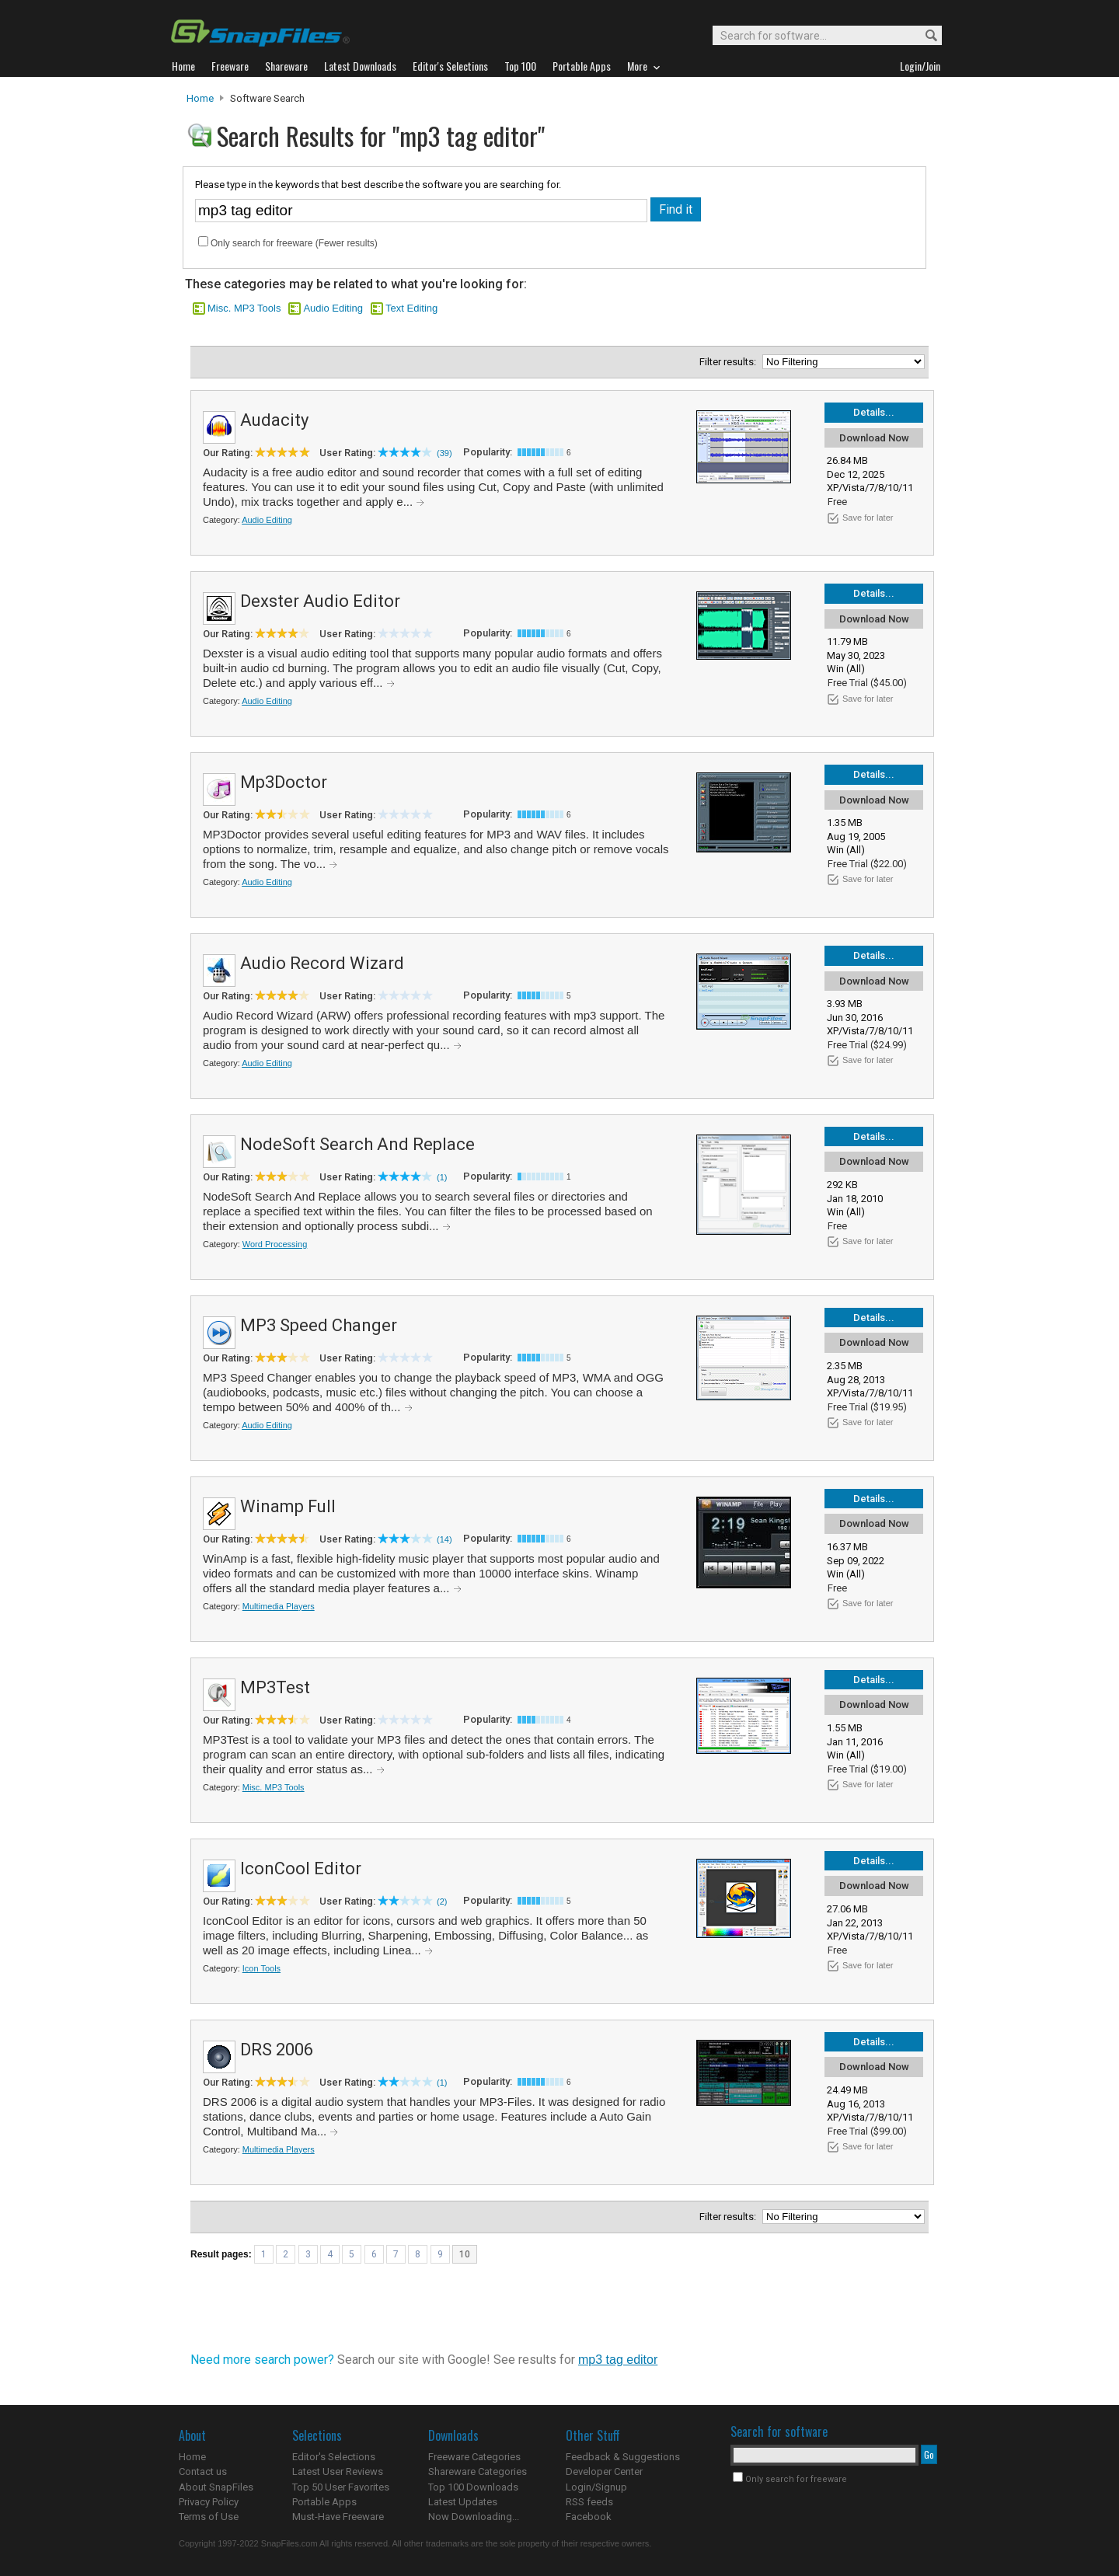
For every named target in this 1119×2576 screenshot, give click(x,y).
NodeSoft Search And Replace (357, 1144)
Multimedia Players (278, 1606)
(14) (444, 1539)
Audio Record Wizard (322, 963)
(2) (442, 1901)
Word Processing (275, 1244)
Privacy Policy (209, 2502)
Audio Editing (333, 308)
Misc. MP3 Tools (244, 308)
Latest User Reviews (337, 2471)
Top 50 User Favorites (340, 2487)
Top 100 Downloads (473, 2487)
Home (200, 98)
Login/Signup (596, 2487)
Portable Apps (324, 2502)
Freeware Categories (474, 2457)
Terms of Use (209, 2516)
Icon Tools (261, 1968)
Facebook (589, 2516)
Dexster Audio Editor (320, 601)
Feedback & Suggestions (623, 2457)
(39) (444, 453)
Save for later (867, 517)
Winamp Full (288, 1506)
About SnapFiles (216, 2487)
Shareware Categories (477, 2471)
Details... (873, 412)
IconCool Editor (300, 1868)
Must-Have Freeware (338, 2516)
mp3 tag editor (617, 2359)
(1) (442, 1177)
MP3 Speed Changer (318, 1325)
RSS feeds (589, 2502)
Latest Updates (462, 2502)
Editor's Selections (333, 2457)
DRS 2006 (276, 2049)
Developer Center (604, 2471)
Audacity (274, 420)
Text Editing (411, 308)
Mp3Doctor (283, 782)
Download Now (874, 438)
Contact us (203, 2471)
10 (464, 2254)
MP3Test (275, 1687)
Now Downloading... (473, 2516)
